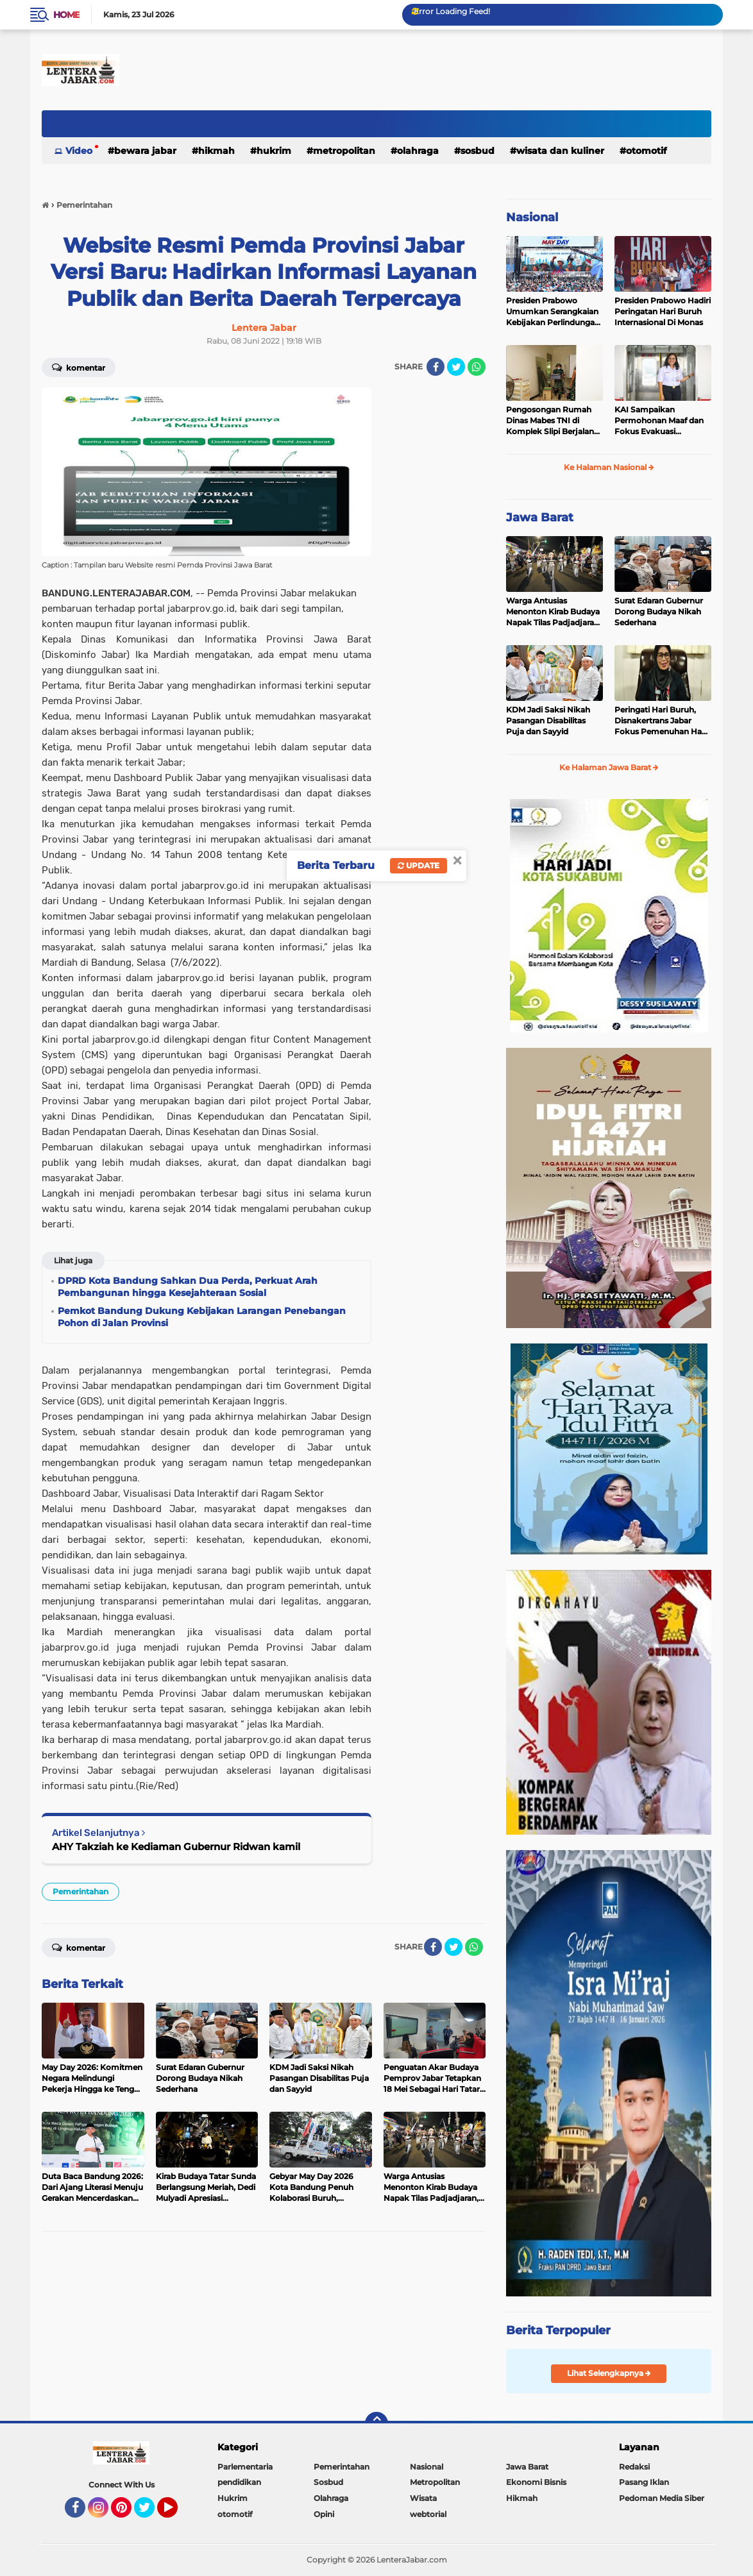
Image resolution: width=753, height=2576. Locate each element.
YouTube (176, 2513)
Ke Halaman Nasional (609, 467)
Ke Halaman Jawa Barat (609, 767)
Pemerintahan (80, 1891)
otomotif (646, 150)
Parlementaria (245, 2466)
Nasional (532, 217)
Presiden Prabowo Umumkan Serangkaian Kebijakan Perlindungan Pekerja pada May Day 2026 (553, 312)
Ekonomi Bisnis (536, 2482)
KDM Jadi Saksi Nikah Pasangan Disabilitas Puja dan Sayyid (548, 720)
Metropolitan (344, 150)
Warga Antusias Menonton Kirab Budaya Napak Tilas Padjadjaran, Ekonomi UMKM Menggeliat (553, 612)
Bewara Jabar (145, 150)
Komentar (78, 367)
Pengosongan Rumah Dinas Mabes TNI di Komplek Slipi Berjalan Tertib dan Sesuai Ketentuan (550, 421)
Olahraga (418, 150)
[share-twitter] (456, 367)
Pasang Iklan (644, 2482)
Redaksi (634, 2466)
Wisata (423, 2498)
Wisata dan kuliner (560, 150)
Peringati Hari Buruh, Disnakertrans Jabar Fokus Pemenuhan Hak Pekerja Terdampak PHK (662, 721)
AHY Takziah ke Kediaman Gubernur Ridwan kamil (176, 1846)
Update (418, 865)
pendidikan (239, 2482)
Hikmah (216, 150)
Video (78, 150)
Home (66, 15)
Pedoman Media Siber (661, 2498)
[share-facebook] (435, 367)
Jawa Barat (539, 517)
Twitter (150, 2513)
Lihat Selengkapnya (609, 2373)
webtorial (428, 2514)
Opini (324, 2514)
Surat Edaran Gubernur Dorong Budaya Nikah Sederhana (658, 611)
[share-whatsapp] (477, 367)
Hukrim (274, 150)
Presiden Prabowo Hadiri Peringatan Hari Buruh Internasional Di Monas (662, 311)
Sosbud (478, 150)
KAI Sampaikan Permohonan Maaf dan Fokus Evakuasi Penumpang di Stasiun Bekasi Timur (659, 421)
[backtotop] (376, 2423)
